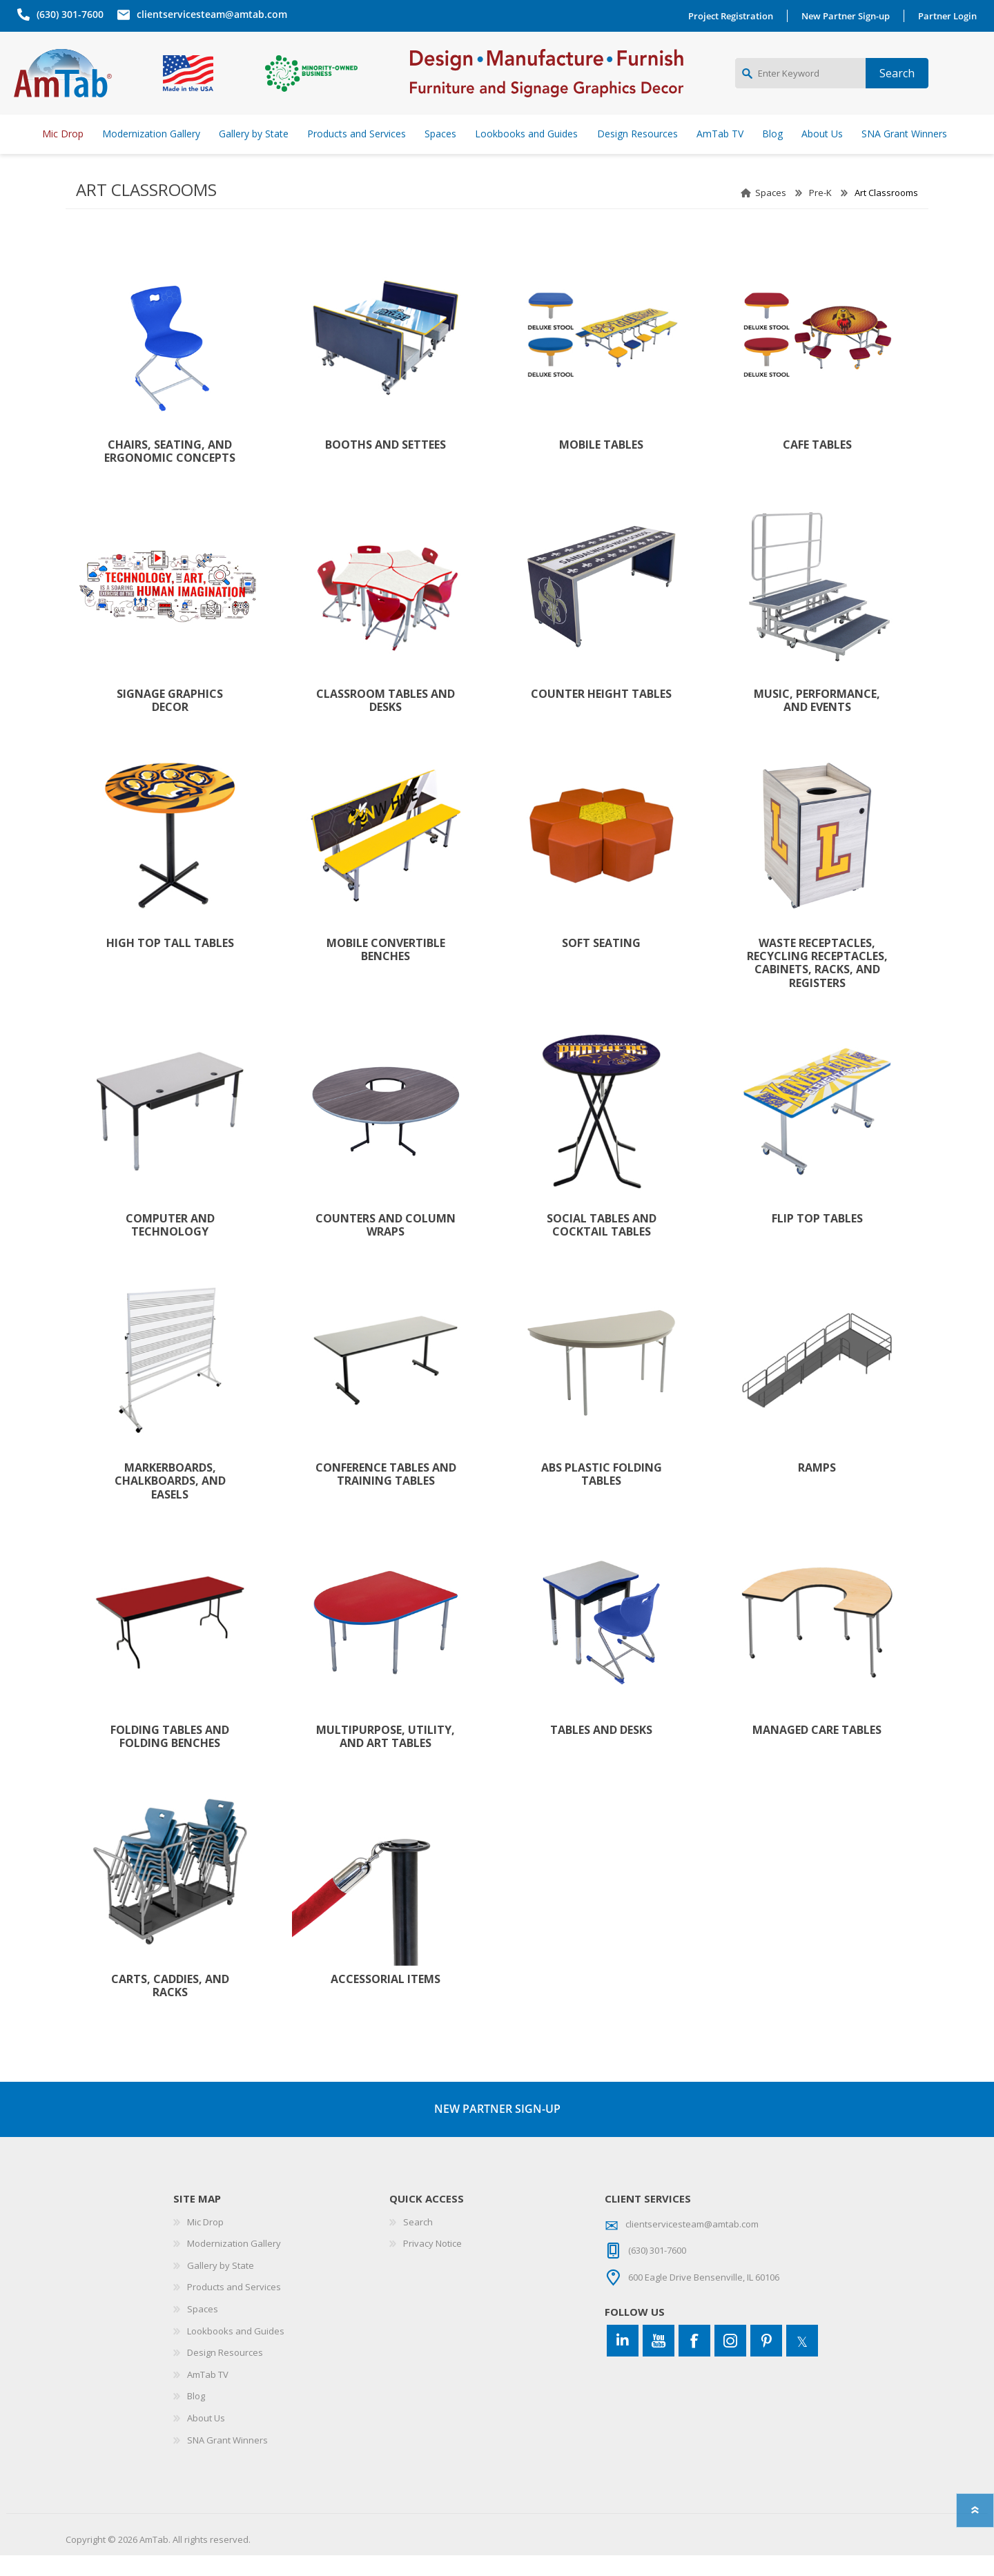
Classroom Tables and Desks (385, 721)
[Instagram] (730, 2361)
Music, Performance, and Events (817, 721)
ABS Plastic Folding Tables (601, 1495)
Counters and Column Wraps (385, 1246)
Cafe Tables (817, 465)
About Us (206, 2438)
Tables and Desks (601, 1750)
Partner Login (951, 16)
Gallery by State (220, 2286)
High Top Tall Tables (170, 963)
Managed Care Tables (816, 1750)
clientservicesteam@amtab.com (208, 14)
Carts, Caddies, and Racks (170, 2006)
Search (418, 2242)
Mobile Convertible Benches (386, 970)
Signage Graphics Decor (170, 721)
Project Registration (734, 16)
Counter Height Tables (601, 714)
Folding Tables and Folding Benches (169, 1757)
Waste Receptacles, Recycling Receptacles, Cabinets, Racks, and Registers (817, 984)
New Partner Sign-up (849, 16)
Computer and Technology (170, 1246)
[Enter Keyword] (800, 83)
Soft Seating (601, 963)
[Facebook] (694, 2361)
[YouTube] (658, 2361)
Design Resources (225, 2373)
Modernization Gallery (234, 2264)
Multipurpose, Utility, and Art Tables (385, 1757)
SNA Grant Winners (227, 2461)
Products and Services (234, 2307)
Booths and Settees (385, 465)
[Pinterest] (766, 2361)
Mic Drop (205, 2242)
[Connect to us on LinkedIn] (623, 2361)
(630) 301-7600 (66, 14)
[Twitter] (802, 2361)
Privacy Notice (432, 2264)
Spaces (770, 213)
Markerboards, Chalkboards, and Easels (170, 1502)
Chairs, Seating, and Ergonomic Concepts (169, 472)
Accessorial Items (385, 2000)
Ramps (817, 1488)
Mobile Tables (601, 465)
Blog (196, 2416)
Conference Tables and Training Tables (385, 1495)
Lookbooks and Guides (235, 2351)
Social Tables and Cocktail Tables (601, 1246)
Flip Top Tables (817, 1239)
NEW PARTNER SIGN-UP (497, 2129)
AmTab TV (207, 2395)
